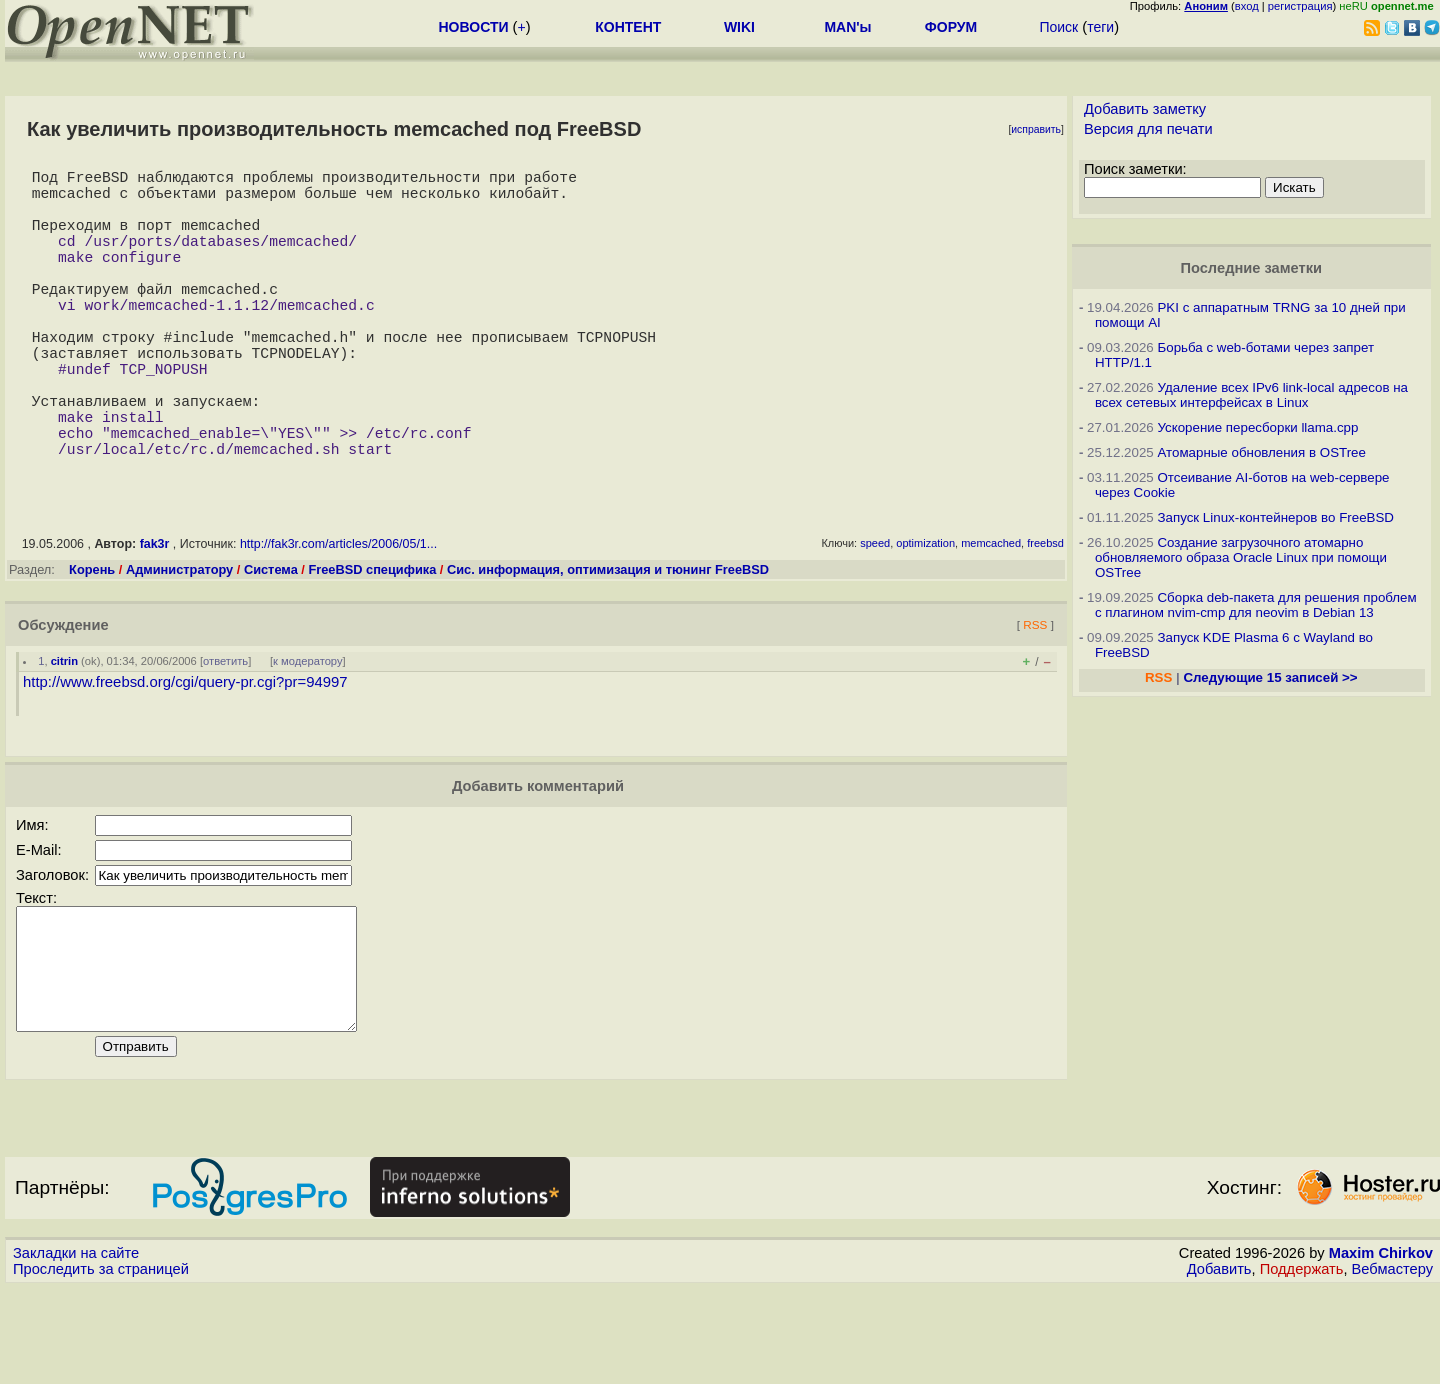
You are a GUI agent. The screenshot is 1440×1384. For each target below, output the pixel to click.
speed (875, 615)
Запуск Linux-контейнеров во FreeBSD (1275, 517)
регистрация (1300, 6)
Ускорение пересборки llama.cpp (1257, 427)
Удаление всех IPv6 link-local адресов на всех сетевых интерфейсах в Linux (1251, 395)
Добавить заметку (1145, 109)
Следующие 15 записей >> (1270, 677)
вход (1247, 6)
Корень (92, 641)
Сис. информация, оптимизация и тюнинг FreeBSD (608, 641)
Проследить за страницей (101, 1365)
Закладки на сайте (76, 1349)
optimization (925, 615)
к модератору (308, 733)
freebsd (1045, 615)
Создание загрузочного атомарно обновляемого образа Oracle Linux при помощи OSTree (1241, 557)
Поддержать (1302, 1365)
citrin (64, 733)
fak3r (155, 616)
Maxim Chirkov (1381, 1349)
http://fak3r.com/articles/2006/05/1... (338, 616)
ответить (225, 733)
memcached (991, 615)
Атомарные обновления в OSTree (1261, 452)
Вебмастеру (1392, 1365)
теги (1100, 27)
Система (271, 641)
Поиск (1058, 27)
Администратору (179, 641)
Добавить (1219, 1365)
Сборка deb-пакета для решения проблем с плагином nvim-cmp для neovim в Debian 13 (1256, 605)
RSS (1035, 696)
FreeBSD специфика (372, 641)
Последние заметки (1251, 268)
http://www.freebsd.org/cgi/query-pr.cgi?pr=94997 (185, 754)
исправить (1036, 129)
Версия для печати (1148, 129)
